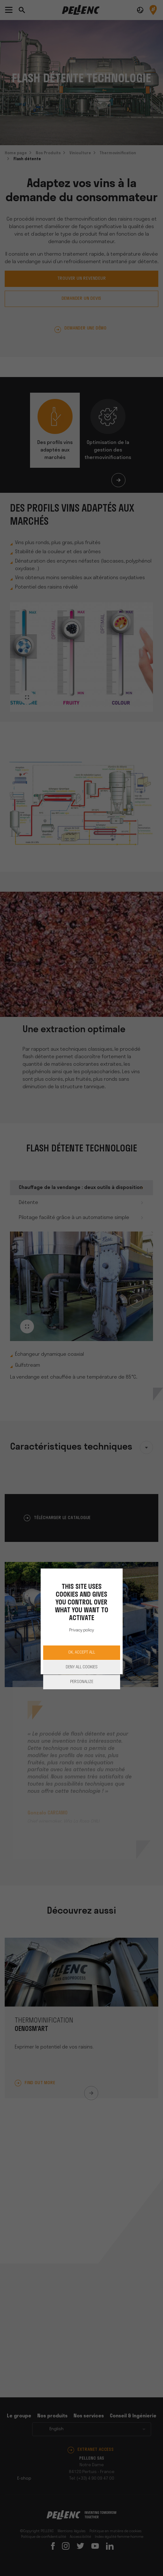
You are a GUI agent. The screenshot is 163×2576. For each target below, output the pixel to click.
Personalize (81, 1682)
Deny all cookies (82, 1667)
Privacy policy (81, 1630)
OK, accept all (81, 1652)
